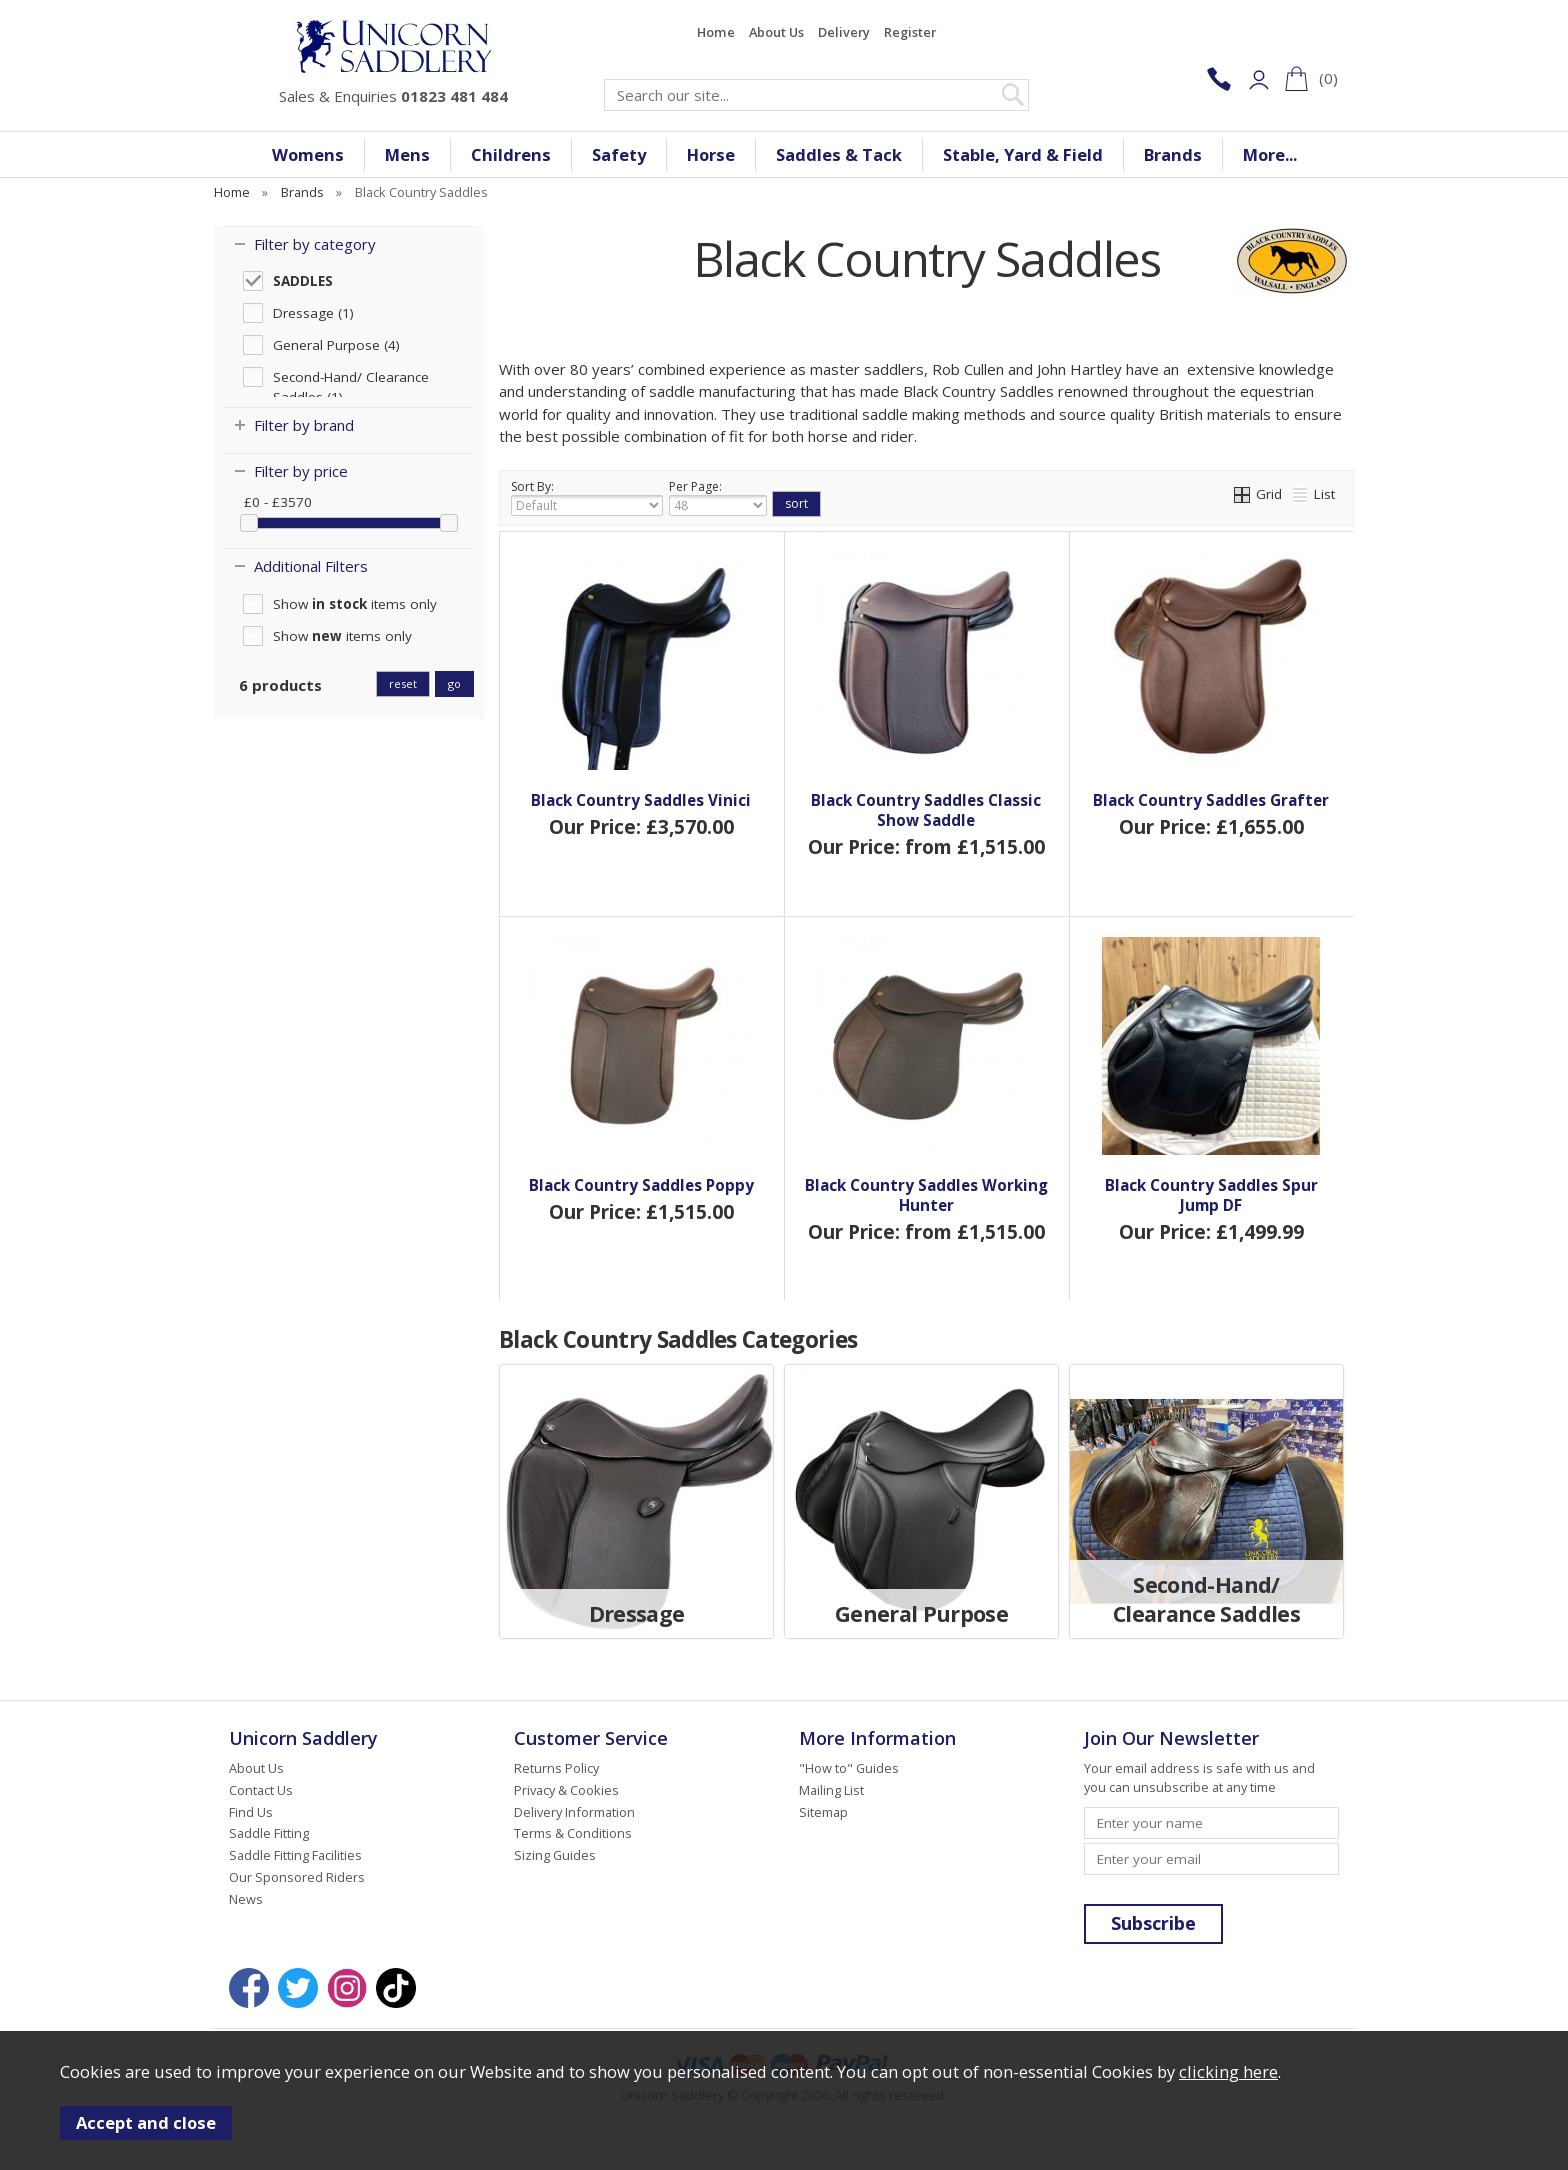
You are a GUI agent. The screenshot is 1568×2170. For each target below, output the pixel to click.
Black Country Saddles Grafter (1211, 800)
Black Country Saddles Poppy (641, 1185)
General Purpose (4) (336, 345)
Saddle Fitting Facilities (295, 1855)
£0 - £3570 (278, 502)
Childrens (511, 154)
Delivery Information (574, 1812)
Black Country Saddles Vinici (641, 800)
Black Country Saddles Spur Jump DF (1211, 1195)
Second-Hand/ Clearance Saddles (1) (351, 377)
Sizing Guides (555, 1855)
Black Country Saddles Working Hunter (926, 1195)
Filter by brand (304, 425)
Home (716, 32)
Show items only (355, 604)
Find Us (251, 1812)
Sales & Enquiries (393, 96)
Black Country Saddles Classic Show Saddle (926, 810)
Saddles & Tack (839, 154)
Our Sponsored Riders (297, 1877)
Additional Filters (311, 566)
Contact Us (261, 1790)
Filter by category (315, 244)
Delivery (844, 32)
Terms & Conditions (573, 1833)
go (454, 683)
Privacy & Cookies (566, 1790)
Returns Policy (556, 1768)
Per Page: (718, 497)
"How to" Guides (849, 1768)
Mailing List (831, 1790)
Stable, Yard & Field (1023, 154)
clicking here (1228, 2071)
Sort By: (587, 497)
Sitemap (823, 1812)
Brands (1173, 154)
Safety (619, 154)
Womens (308, 154)
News (246, 1899)
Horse (711, 154)
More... (1270, 154)
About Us (776, 32)
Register (910, 32)
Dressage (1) (313, 313)
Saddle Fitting (269, 1833)
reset (403, 683)
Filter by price (301, 471)
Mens (407, 154)
